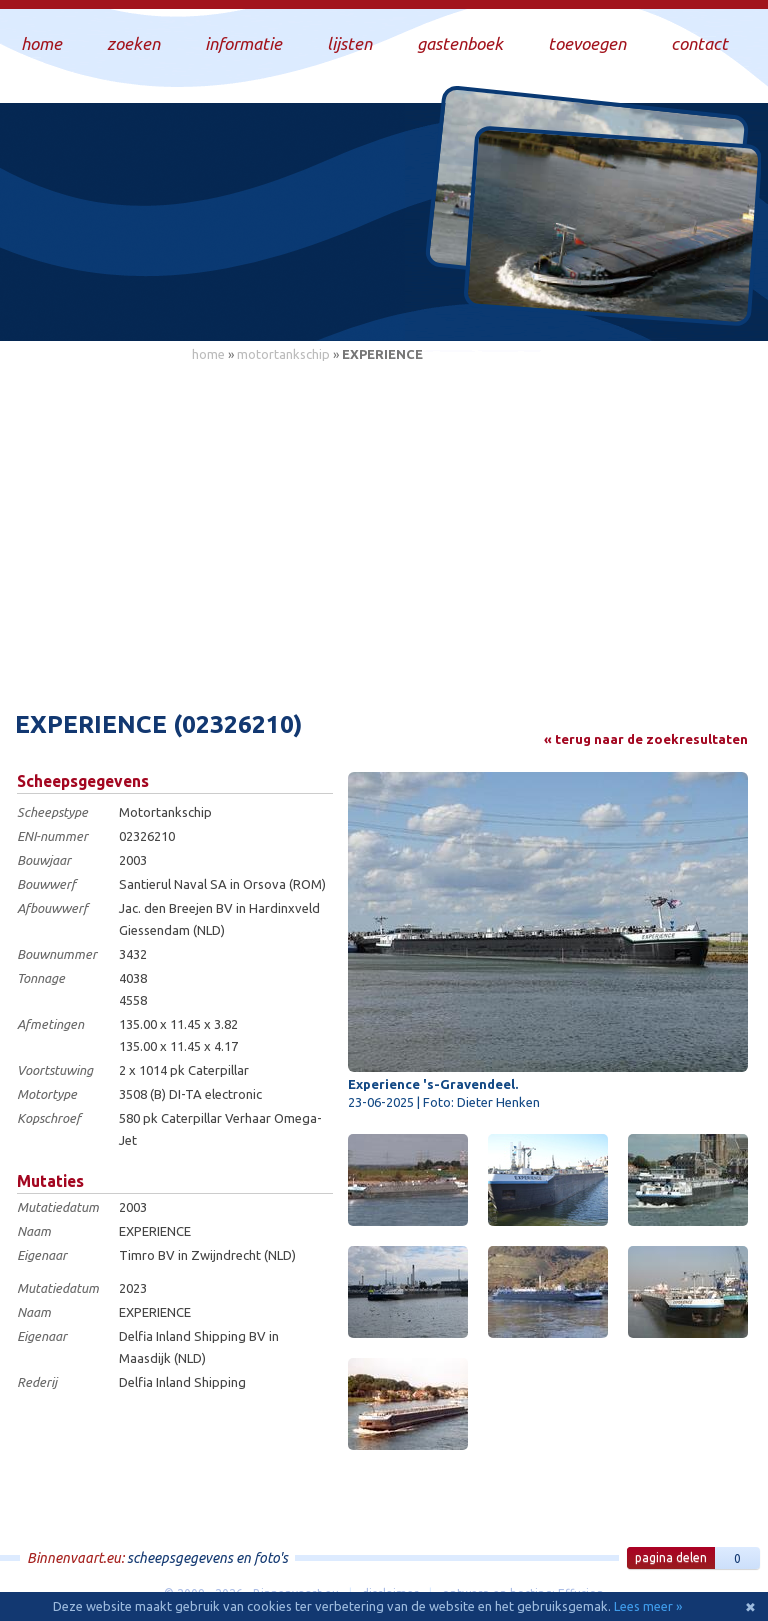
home (208, 354)
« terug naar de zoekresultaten (646, 739)
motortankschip (283, 354)
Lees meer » (648, 1606)
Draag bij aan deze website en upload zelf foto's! (582, 304)
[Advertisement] (384, 525)
